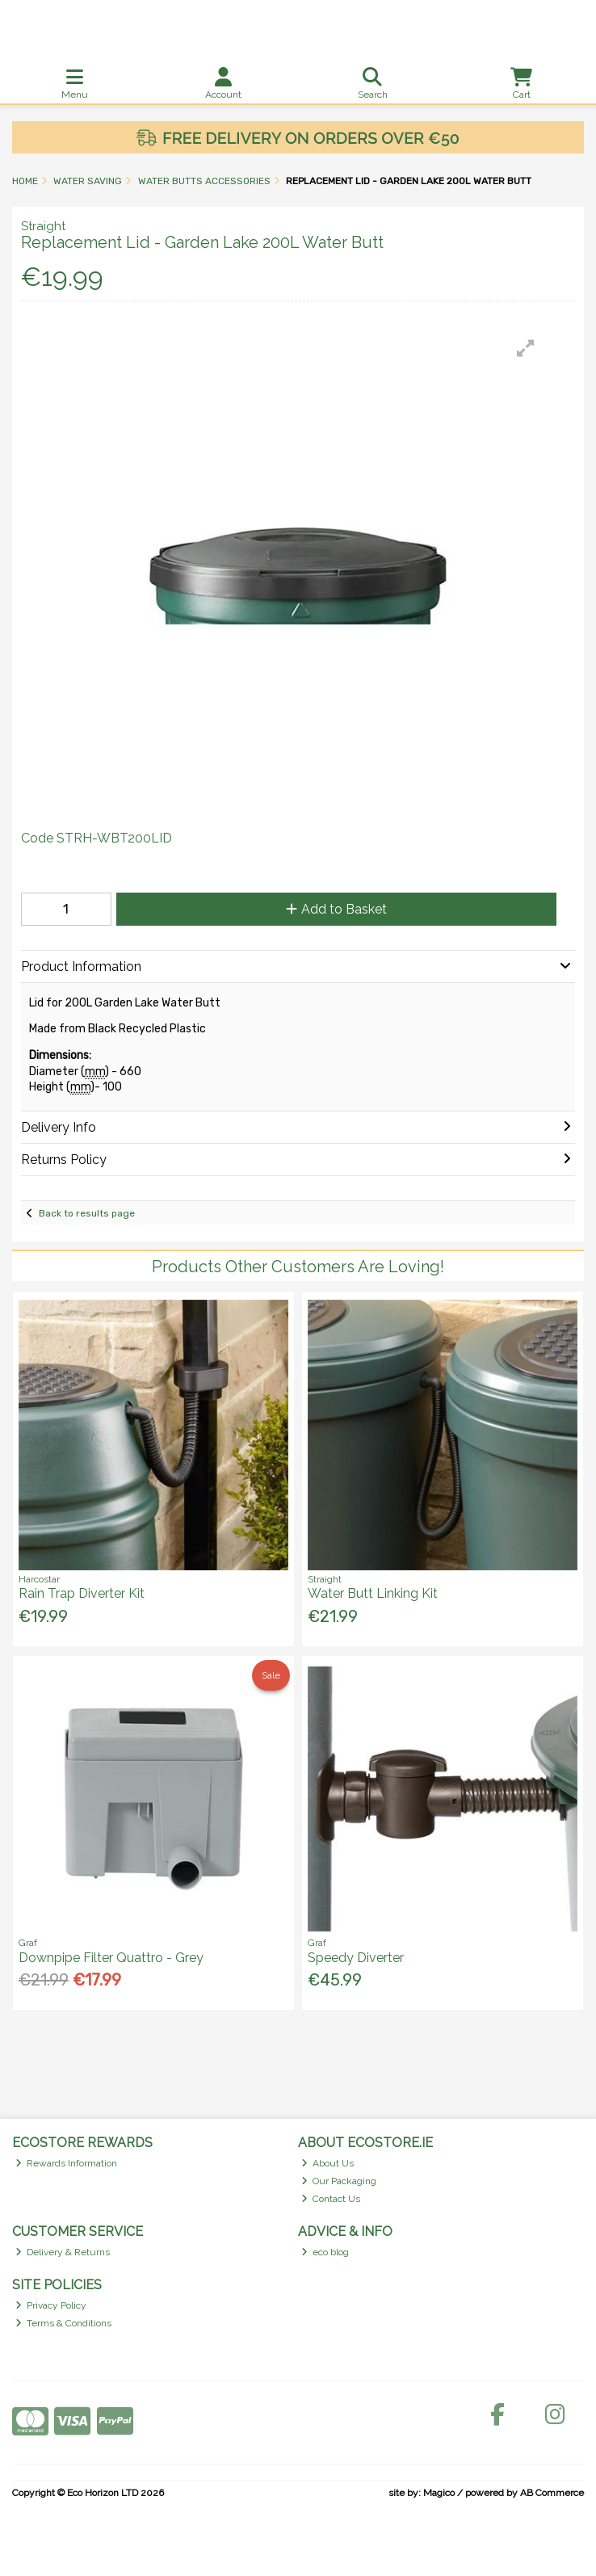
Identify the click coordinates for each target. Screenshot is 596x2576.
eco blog (325, 2252)
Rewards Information (66, 2163)
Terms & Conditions (63, 2323)
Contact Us (331, 2198)
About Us (328, 2163)
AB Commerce (552, 2492)
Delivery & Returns (63, 2252)
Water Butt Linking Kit (373, 1593)
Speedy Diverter (356, 1957)
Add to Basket (336, 909)
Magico (439, 2492)
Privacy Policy (51, 2305)
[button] (526, 348)
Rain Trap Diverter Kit (82, 1593)
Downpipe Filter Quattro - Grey (111, 1957)
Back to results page (87, 1213)
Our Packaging (339, 2181)
